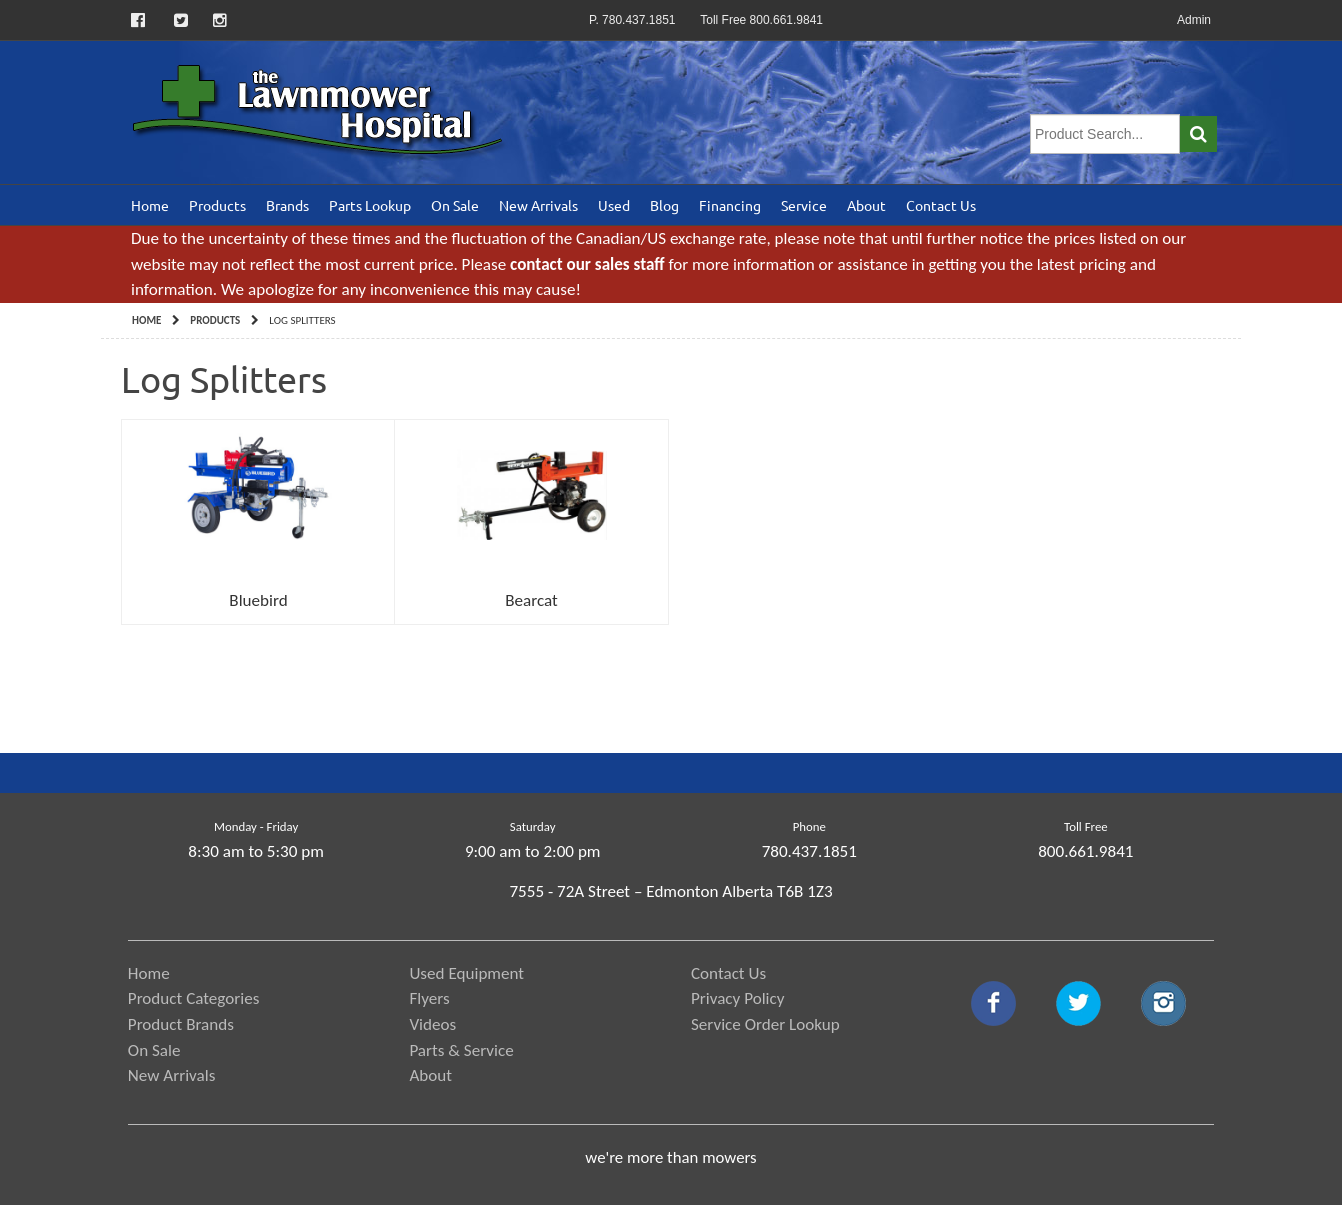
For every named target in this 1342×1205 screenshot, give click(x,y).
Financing (730, 205)
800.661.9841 (1085, 851)
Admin (1194, 20)
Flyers (429, 998)
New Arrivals (538, 205)
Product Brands (181, 1024)
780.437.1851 (809, 851)
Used (614, 205)
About (866, 205)
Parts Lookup (370, 205)
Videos (432, 1024)
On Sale (455, 205)
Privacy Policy (738, 998)
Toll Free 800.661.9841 (761, 20)
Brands (287, 205)
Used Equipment (466, 973)
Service (804, 205)
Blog (664, 205)
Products (217, 205)
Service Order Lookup (765, 1024)
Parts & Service (461, 1050)
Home (150, 205)
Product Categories (194, 998)
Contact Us (941, 205)
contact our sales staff (587, 264)
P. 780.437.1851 (632, 20)
